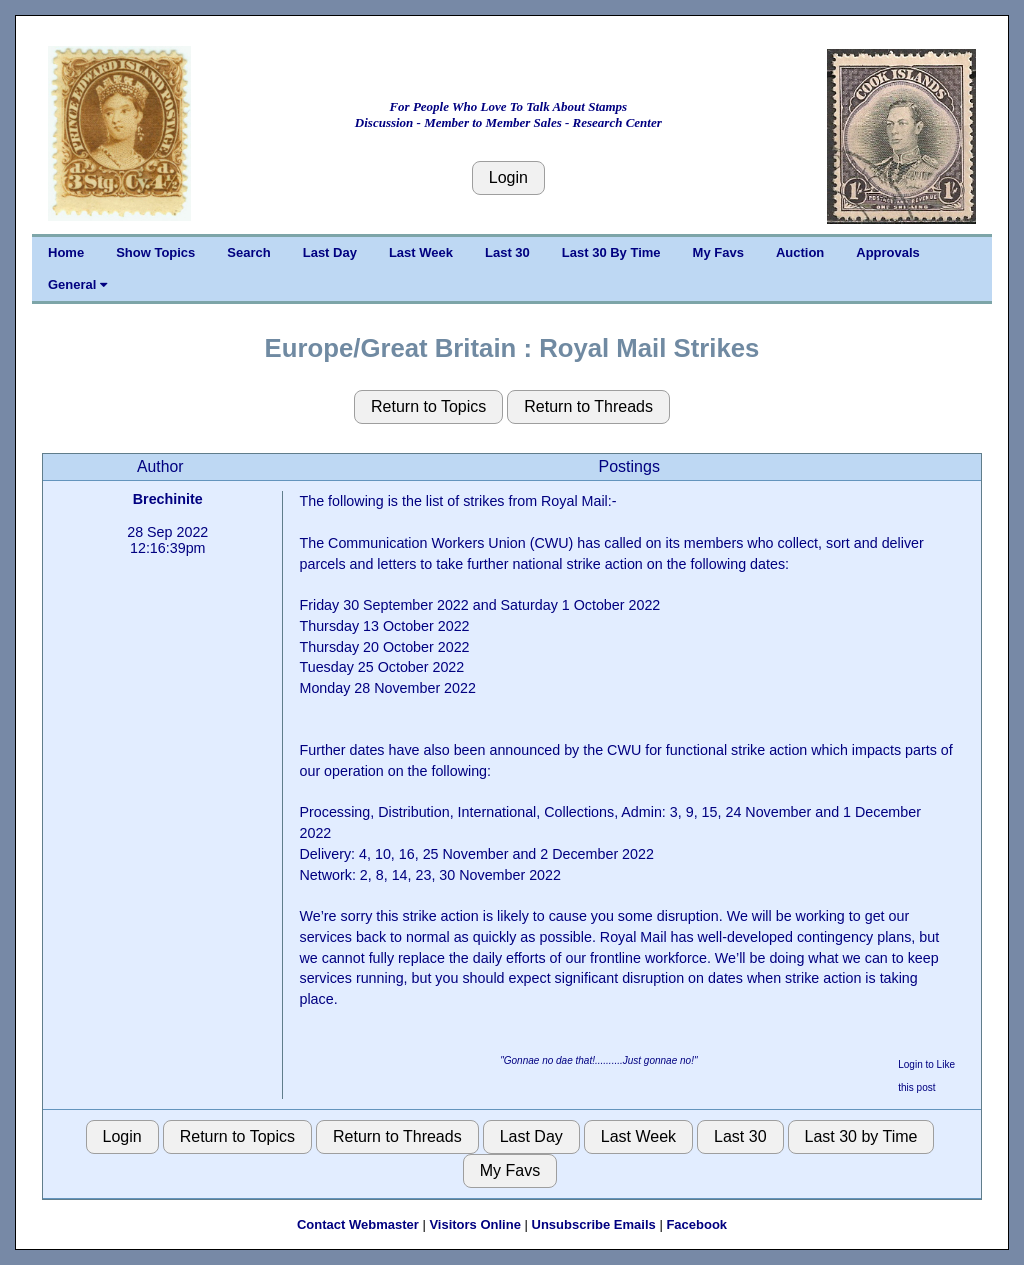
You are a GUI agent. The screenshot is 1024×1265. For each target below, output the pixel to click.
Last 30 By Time (611, 252)
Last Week (421, 252)
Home (66, 252)
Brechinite (168, 499)
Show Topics (155, 252)
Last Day (330, 252)
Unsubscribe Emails (594, 1224)
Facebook (696, 1224)
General (77, 284)
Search (248, 252)
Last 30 (507, 252)
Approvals (888, 252)
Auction (800, 252)
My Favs (718, 252)
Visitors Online (475, 1224)
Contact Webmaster (358, 1224)
